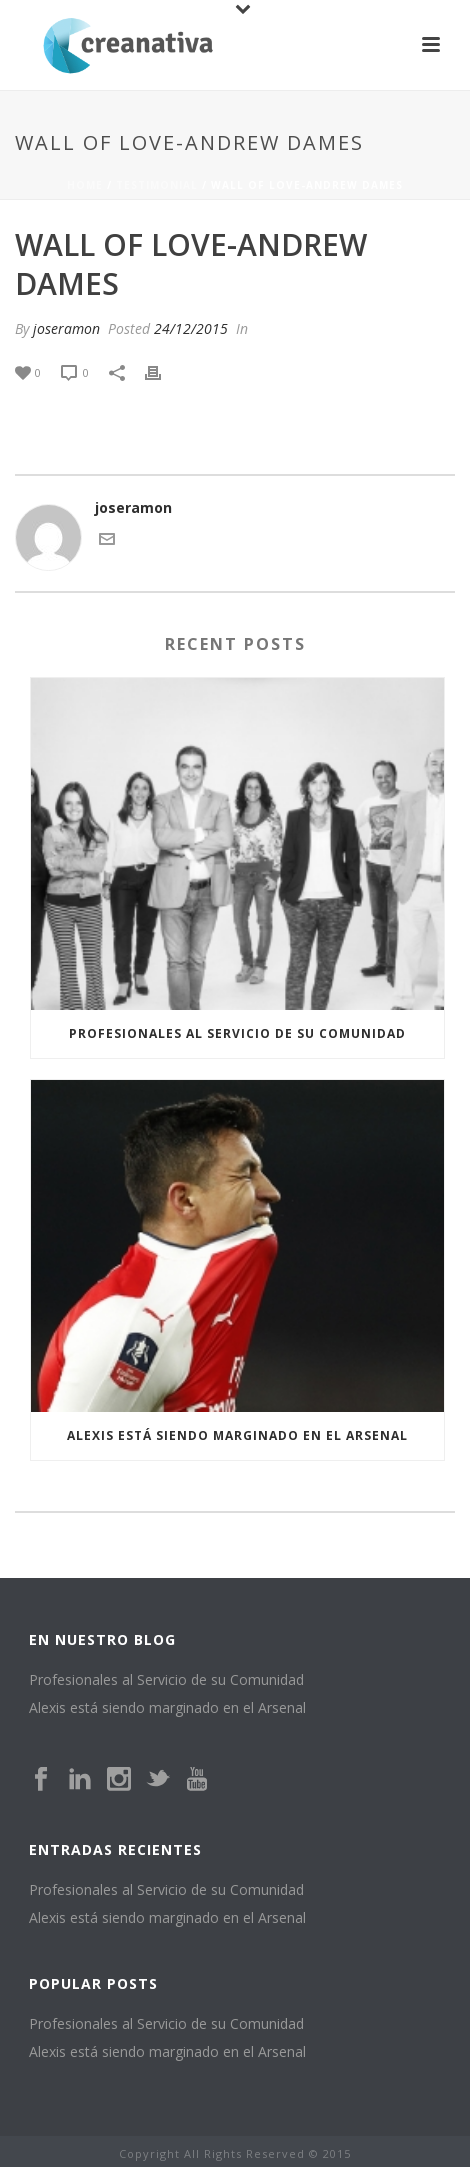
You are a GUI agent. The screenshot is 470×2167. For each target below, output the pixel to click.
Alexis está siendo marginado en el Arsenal (237, 1435)
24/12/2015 (191, 328)
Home (85, 185)
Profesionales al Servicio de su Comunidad (237, 1033)
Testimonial (157, 185)
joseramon (66, 328)
